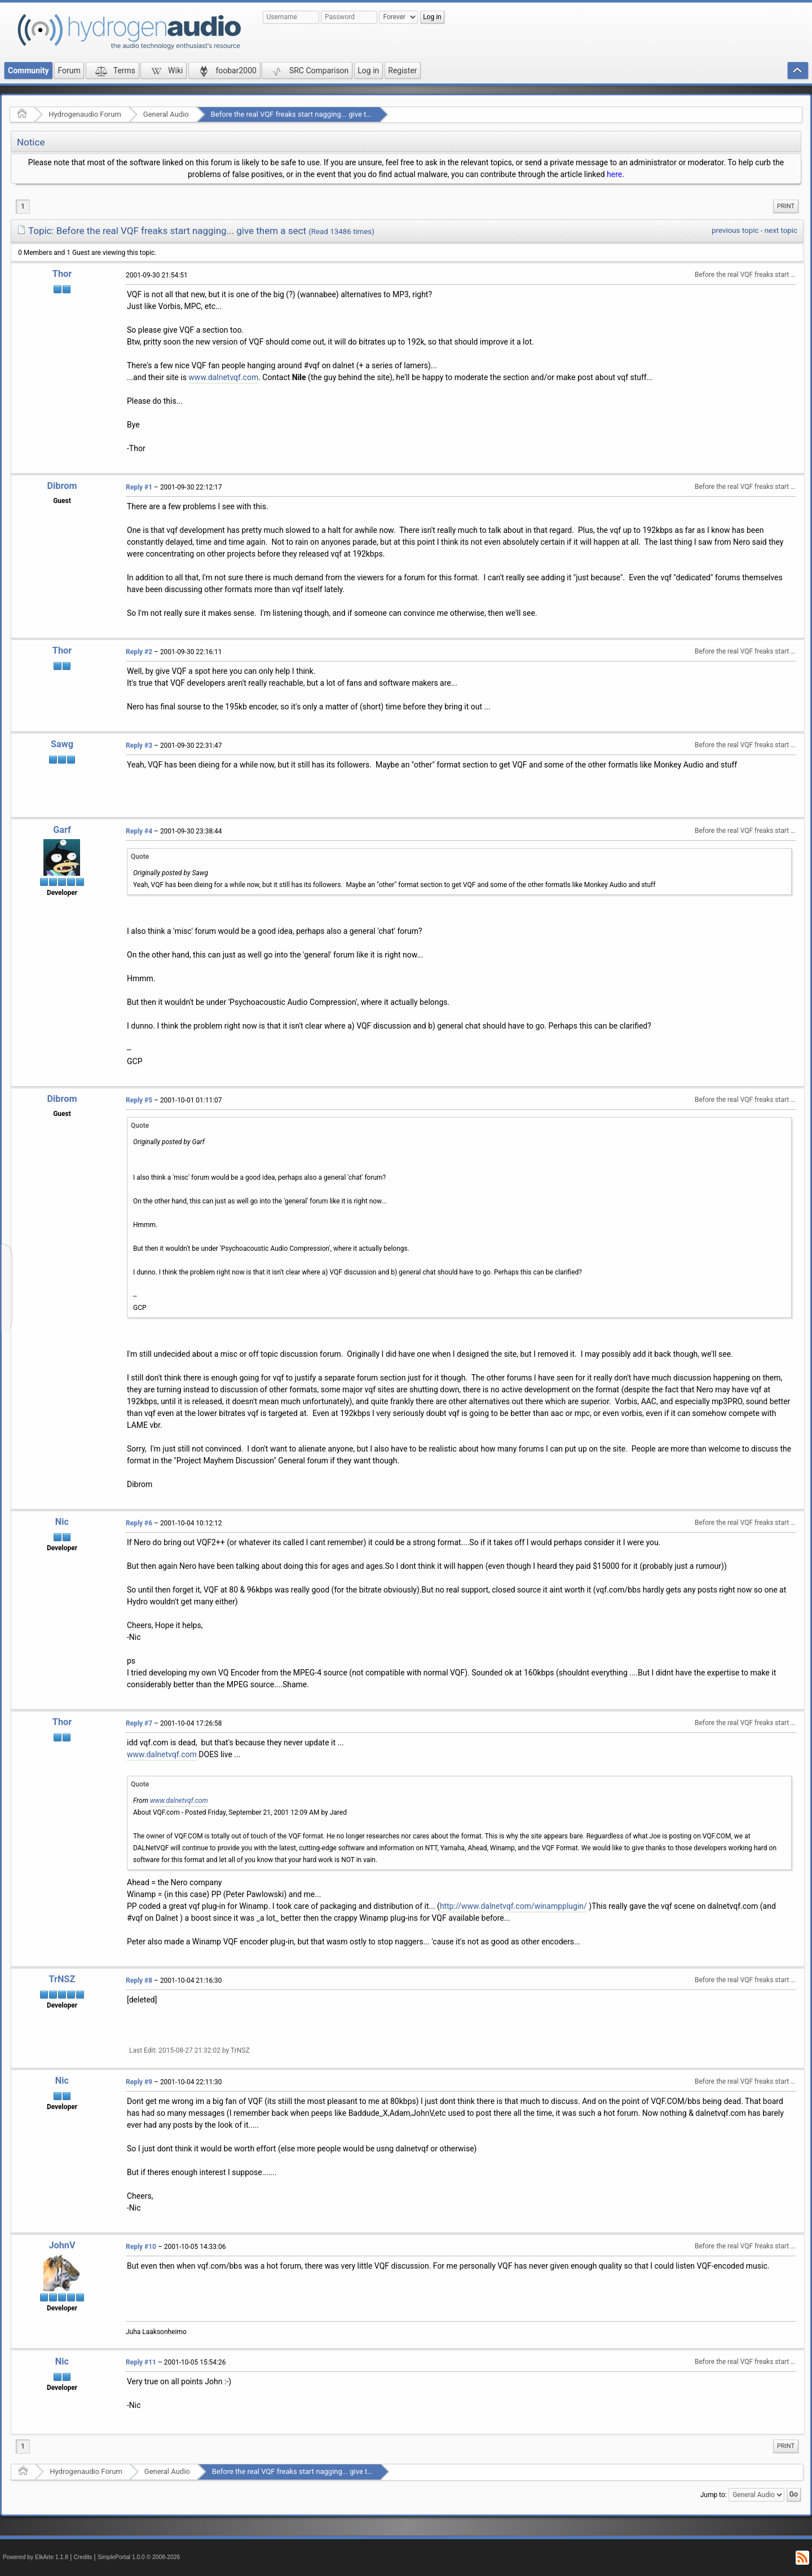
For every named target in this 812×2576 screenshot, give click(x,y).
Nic (62, 1521)
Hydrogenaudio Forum (84, 114)
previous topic (735, 230)
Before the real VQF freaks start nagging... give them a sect (306, 114)
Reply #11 (141, 2362)
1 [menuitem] (23, 206)
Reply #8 (139, 1980)
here (614, 174)
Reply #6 (139, 1523)
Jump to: (713, 2494)
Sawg (62, 744)
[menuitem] (785, 206)
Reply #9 (139, 2082)
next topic (781, 230)
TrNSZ (62, 1979)
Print (786, 206)
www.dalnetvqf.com (223, 377)
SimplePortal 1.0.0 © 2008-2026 (139, 2557)
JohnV (61, 2245)
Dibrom (62, 485)
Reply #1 (139, 487)
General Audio (166, 114)
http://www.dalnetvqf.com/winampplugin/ (513, 1906)
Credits (83, 2557)
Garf (62, 829)
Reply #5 (139, 1100)
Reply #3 (139, 745)
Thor (62, 273)
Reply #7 (139, 1723)
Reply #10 (141, 2247)
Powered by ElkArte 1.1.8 (35, 2557)
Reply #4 (139, 831)
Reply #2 (139, 652)
